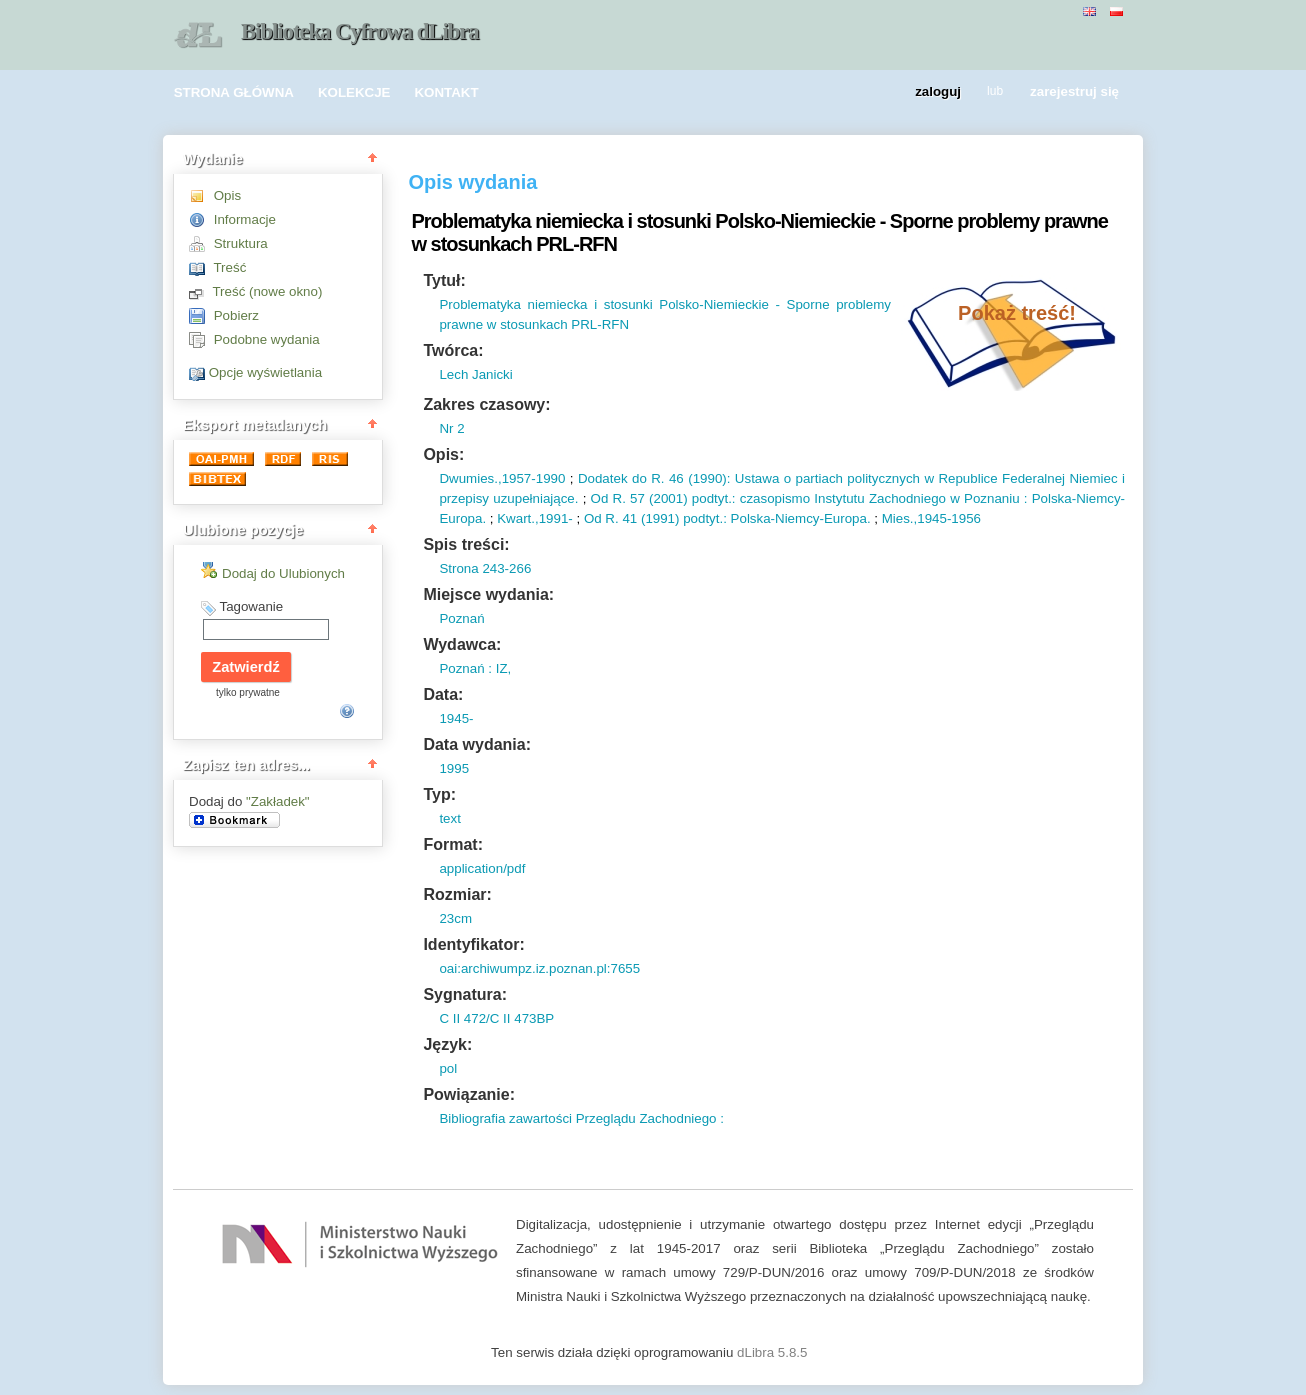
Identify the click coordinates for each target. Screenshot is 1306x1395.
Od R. (608, 498)
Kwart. (516, 518)
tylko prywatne (248, 692)
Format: (453, 844)
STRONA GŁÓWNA (234, 92)
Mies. (898, 518)
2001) (671, 498)
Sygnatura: (465, 994)
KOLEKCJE (354, 92)
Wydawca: (462, 644)
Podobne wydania (267, 339)
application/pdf (482, 868)
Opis (227, 195)
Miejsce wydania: (488, 594)
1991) (662, 518)
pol (448, 1068)
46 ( (679, 478)
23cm (455, 918)
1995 (454, 768)
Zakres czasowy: (486, 404)
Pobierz (236, 315)
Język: (447, 1044)
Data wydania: (477, 744)
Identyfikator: (473, 944)
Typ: (439, 794)
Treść (229, 267)
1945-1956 (949, 518)
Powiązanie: (469, 1094)
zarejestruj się (1074, 92)
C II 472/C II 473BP (496, 1018)
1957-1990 (534, 478)
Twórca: (453, 350)
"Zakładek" (278, 801)
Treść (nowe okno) (267, 291)
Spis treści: (466, 544)
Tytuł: (444, 280)
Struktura (241, 243)
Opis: (443, 454)
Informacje (245, 219)
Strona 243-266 (485, 568)
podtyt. (710, 498)
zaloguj (938, 92)
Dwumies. (468, 478)
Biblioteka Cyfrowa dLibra (360, 31)
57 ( (640, 498)
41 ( (632, 518)
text (449, 818)
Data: (443, 694)
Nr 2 (451, 428)
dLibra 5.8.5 (774, 1352)
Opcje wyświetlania (265, 372)
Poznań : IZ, (475, 668)
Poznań (461, 618)
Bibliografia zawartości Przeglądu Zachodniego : (581, 1118)
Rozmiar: (457, 894)
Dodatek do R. (621, 478)
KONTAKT (446, 92)
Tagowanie (251, 606)
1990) (710, 478)
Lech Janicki (475, 374)
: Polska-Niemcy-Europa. (796, 518)
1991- (556, 518)
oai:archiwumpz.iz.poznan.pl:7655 (539, 968)
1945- (456, 718)
